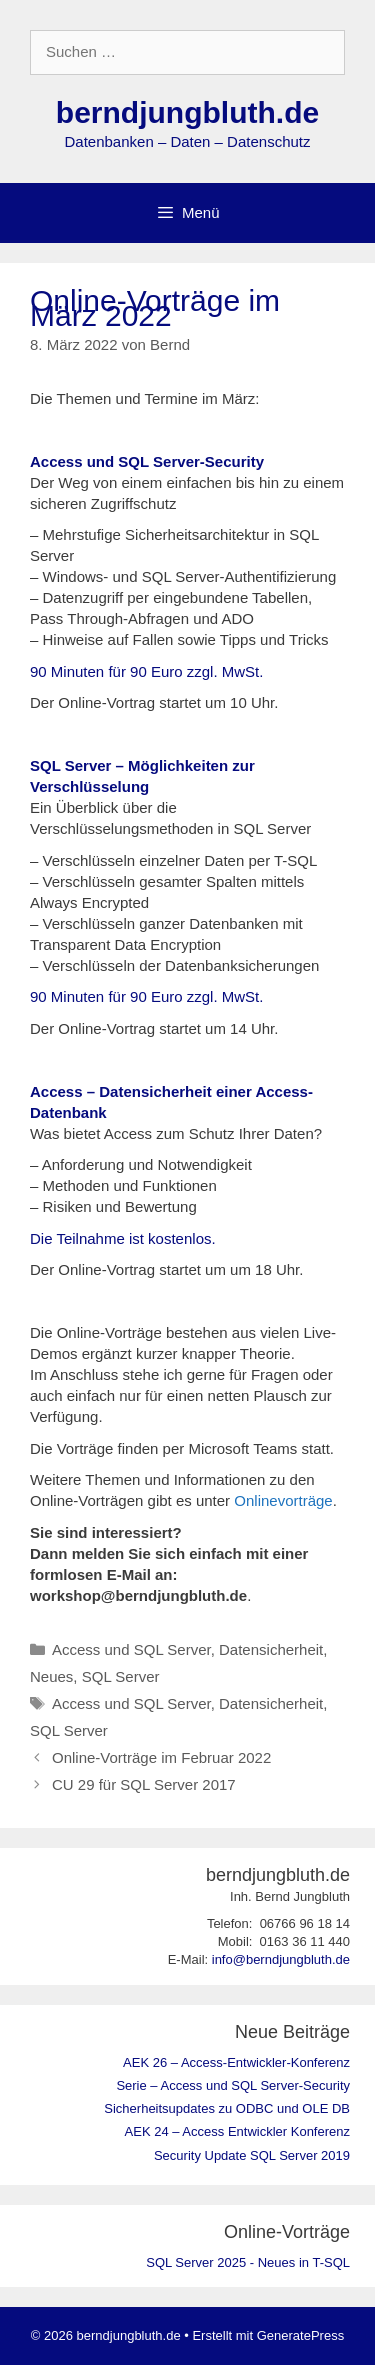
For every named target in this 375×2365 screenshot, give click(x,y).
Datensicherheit (271, 1649)
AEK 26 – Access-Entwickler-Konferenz (236, 2062)
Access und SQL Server (131, 1649)
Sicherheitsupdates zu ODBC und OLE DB (227, 2108)
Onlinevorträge (283, 1500)
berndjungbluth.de (187, 112)
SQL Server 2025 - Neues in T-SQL (248, 2262)
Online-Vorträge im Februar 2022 (161, 1757)
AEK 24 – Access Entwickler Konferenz (237, 2131)
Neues (51, 1676)
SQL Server (121, 1676)
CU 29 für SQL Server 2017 (144, 1784)
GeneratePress (300, 2335)
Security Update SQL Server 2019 (252, 2155)
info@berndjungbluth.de (281, 1959)
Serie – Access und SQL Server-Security (233, 2085)
